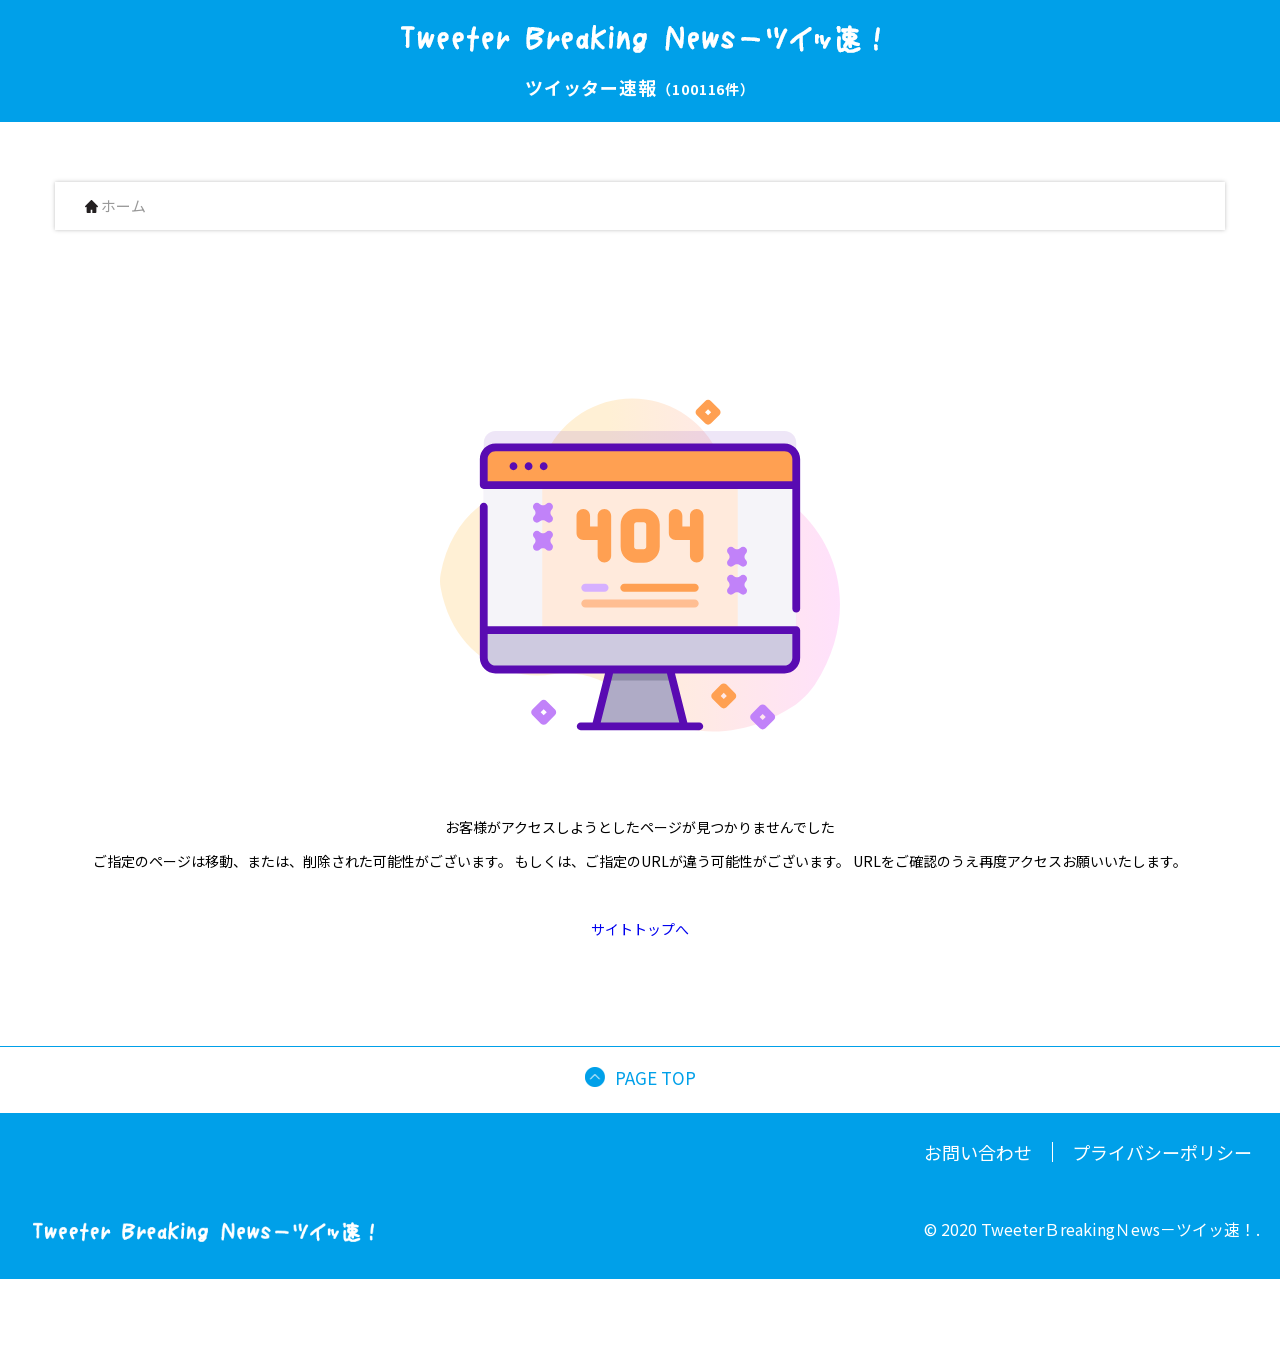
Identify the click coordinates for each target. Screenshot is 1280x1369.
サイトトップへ (640, 929)
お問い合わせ (978, 1152)
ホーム (115, 206)
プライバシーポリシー (1162, 1152)
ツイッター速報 (640, 87)
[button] (1271, 1352)
